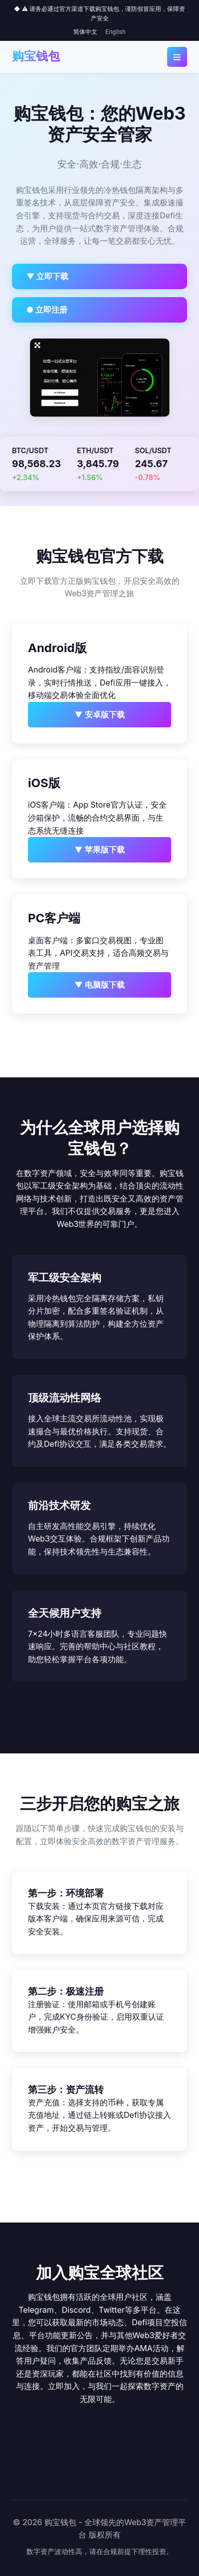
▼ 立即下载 (47, 276)
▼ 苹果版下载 (99, 850)
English (115, 31)
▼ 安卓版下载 (99, 714)
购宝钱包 (36, 56)
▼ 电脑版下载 (99, 985)
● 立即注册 (47, 310)
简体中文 (85, 31)
